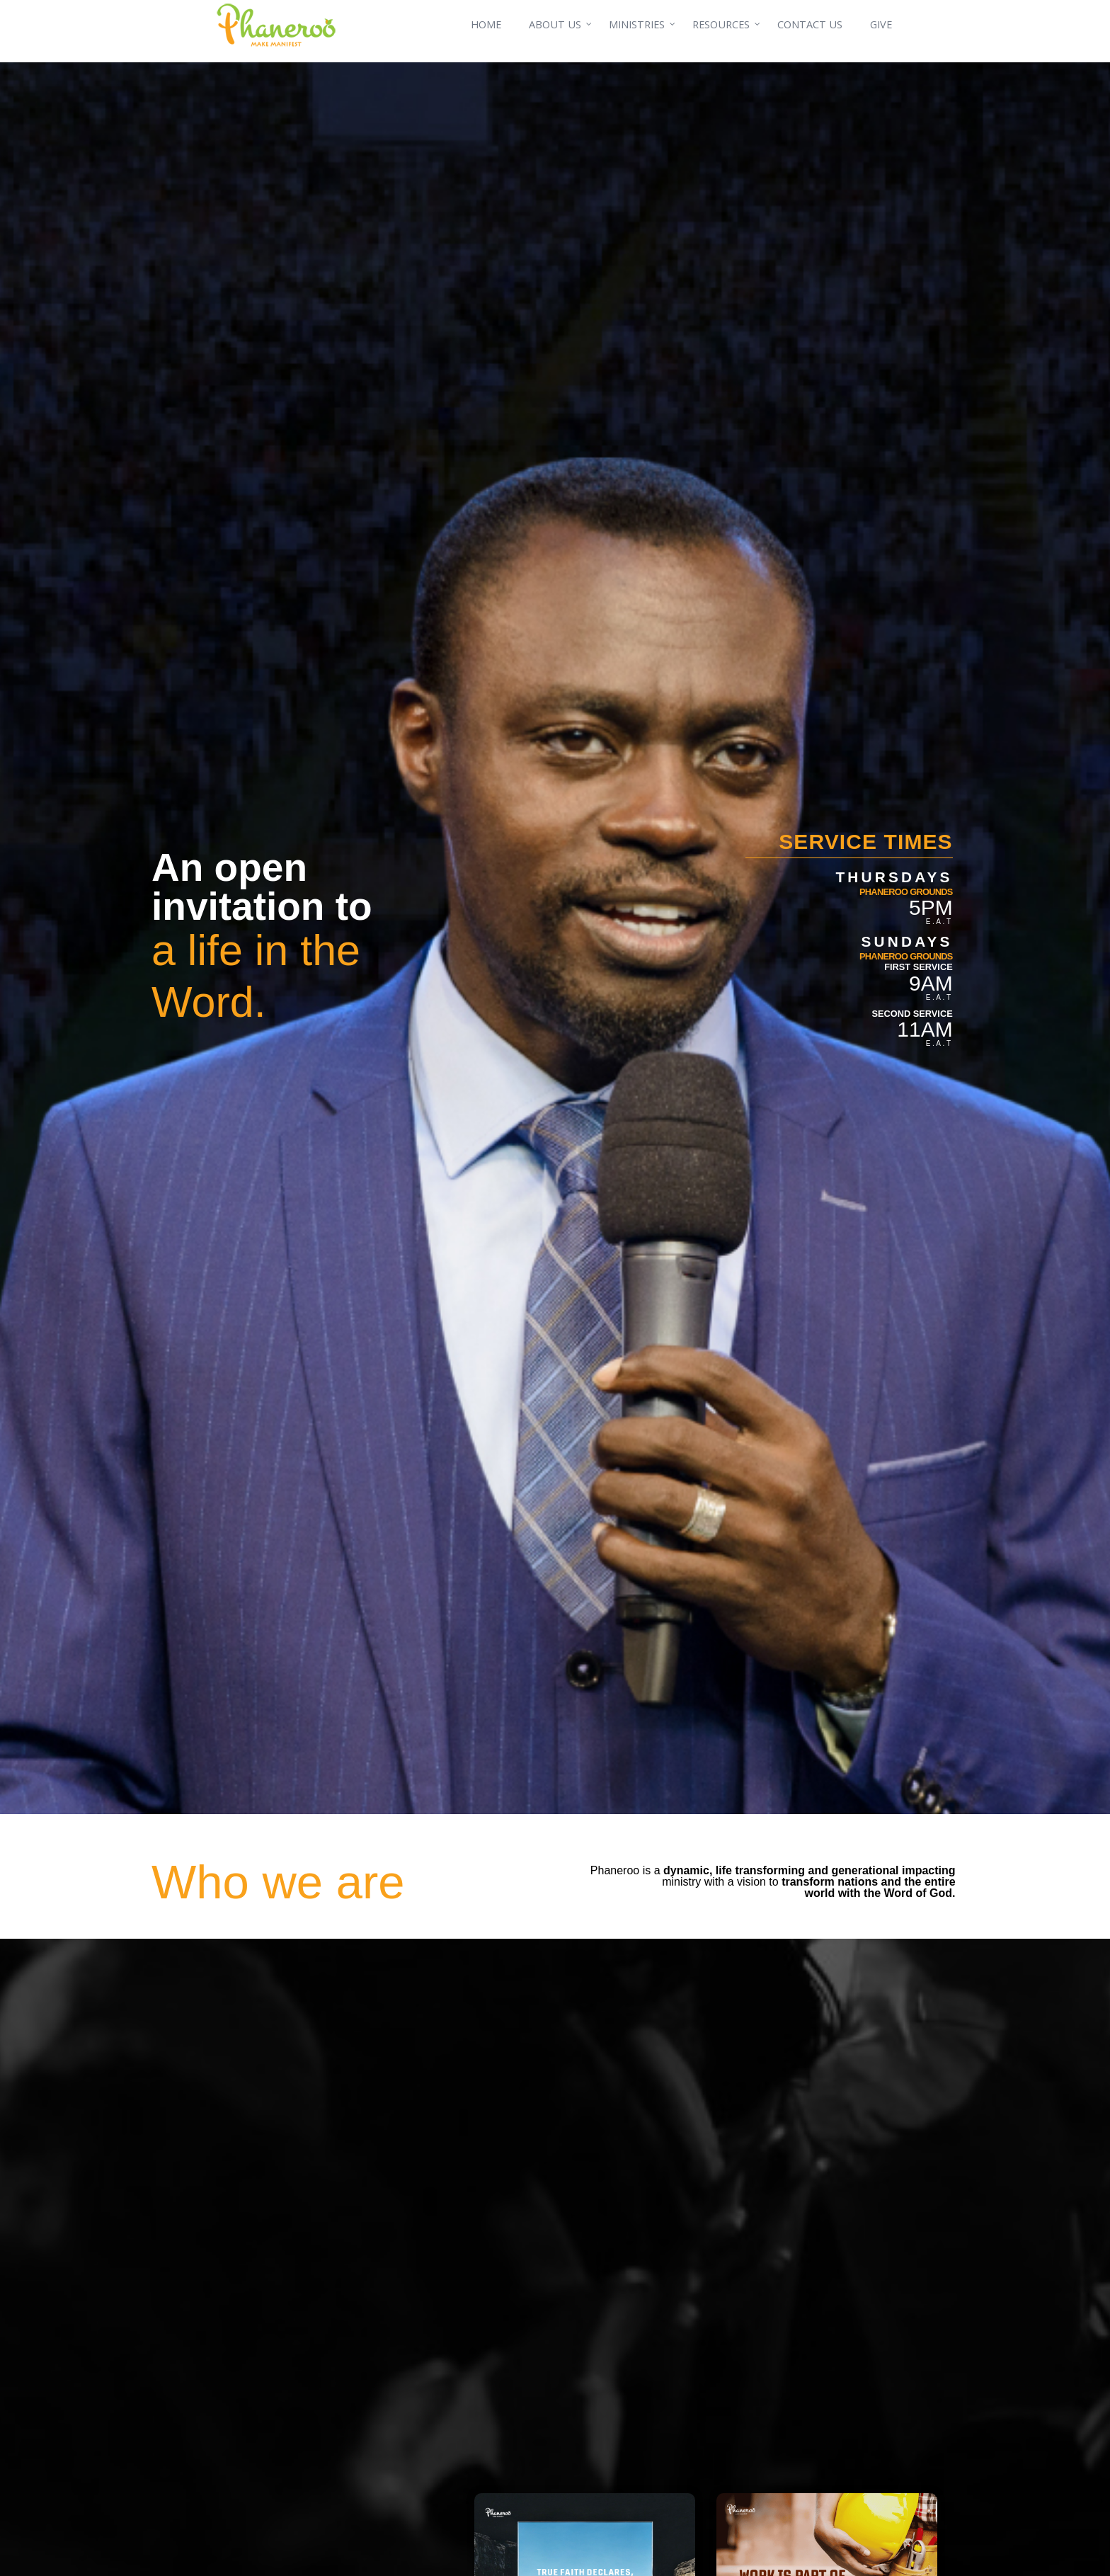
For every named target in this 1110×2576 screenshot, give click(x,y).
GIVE (881, 24)
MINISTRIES (637, 24)
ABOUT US (555, 24)
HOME (486, 24)
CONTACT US (809, 24)
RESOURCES (721, 24)
